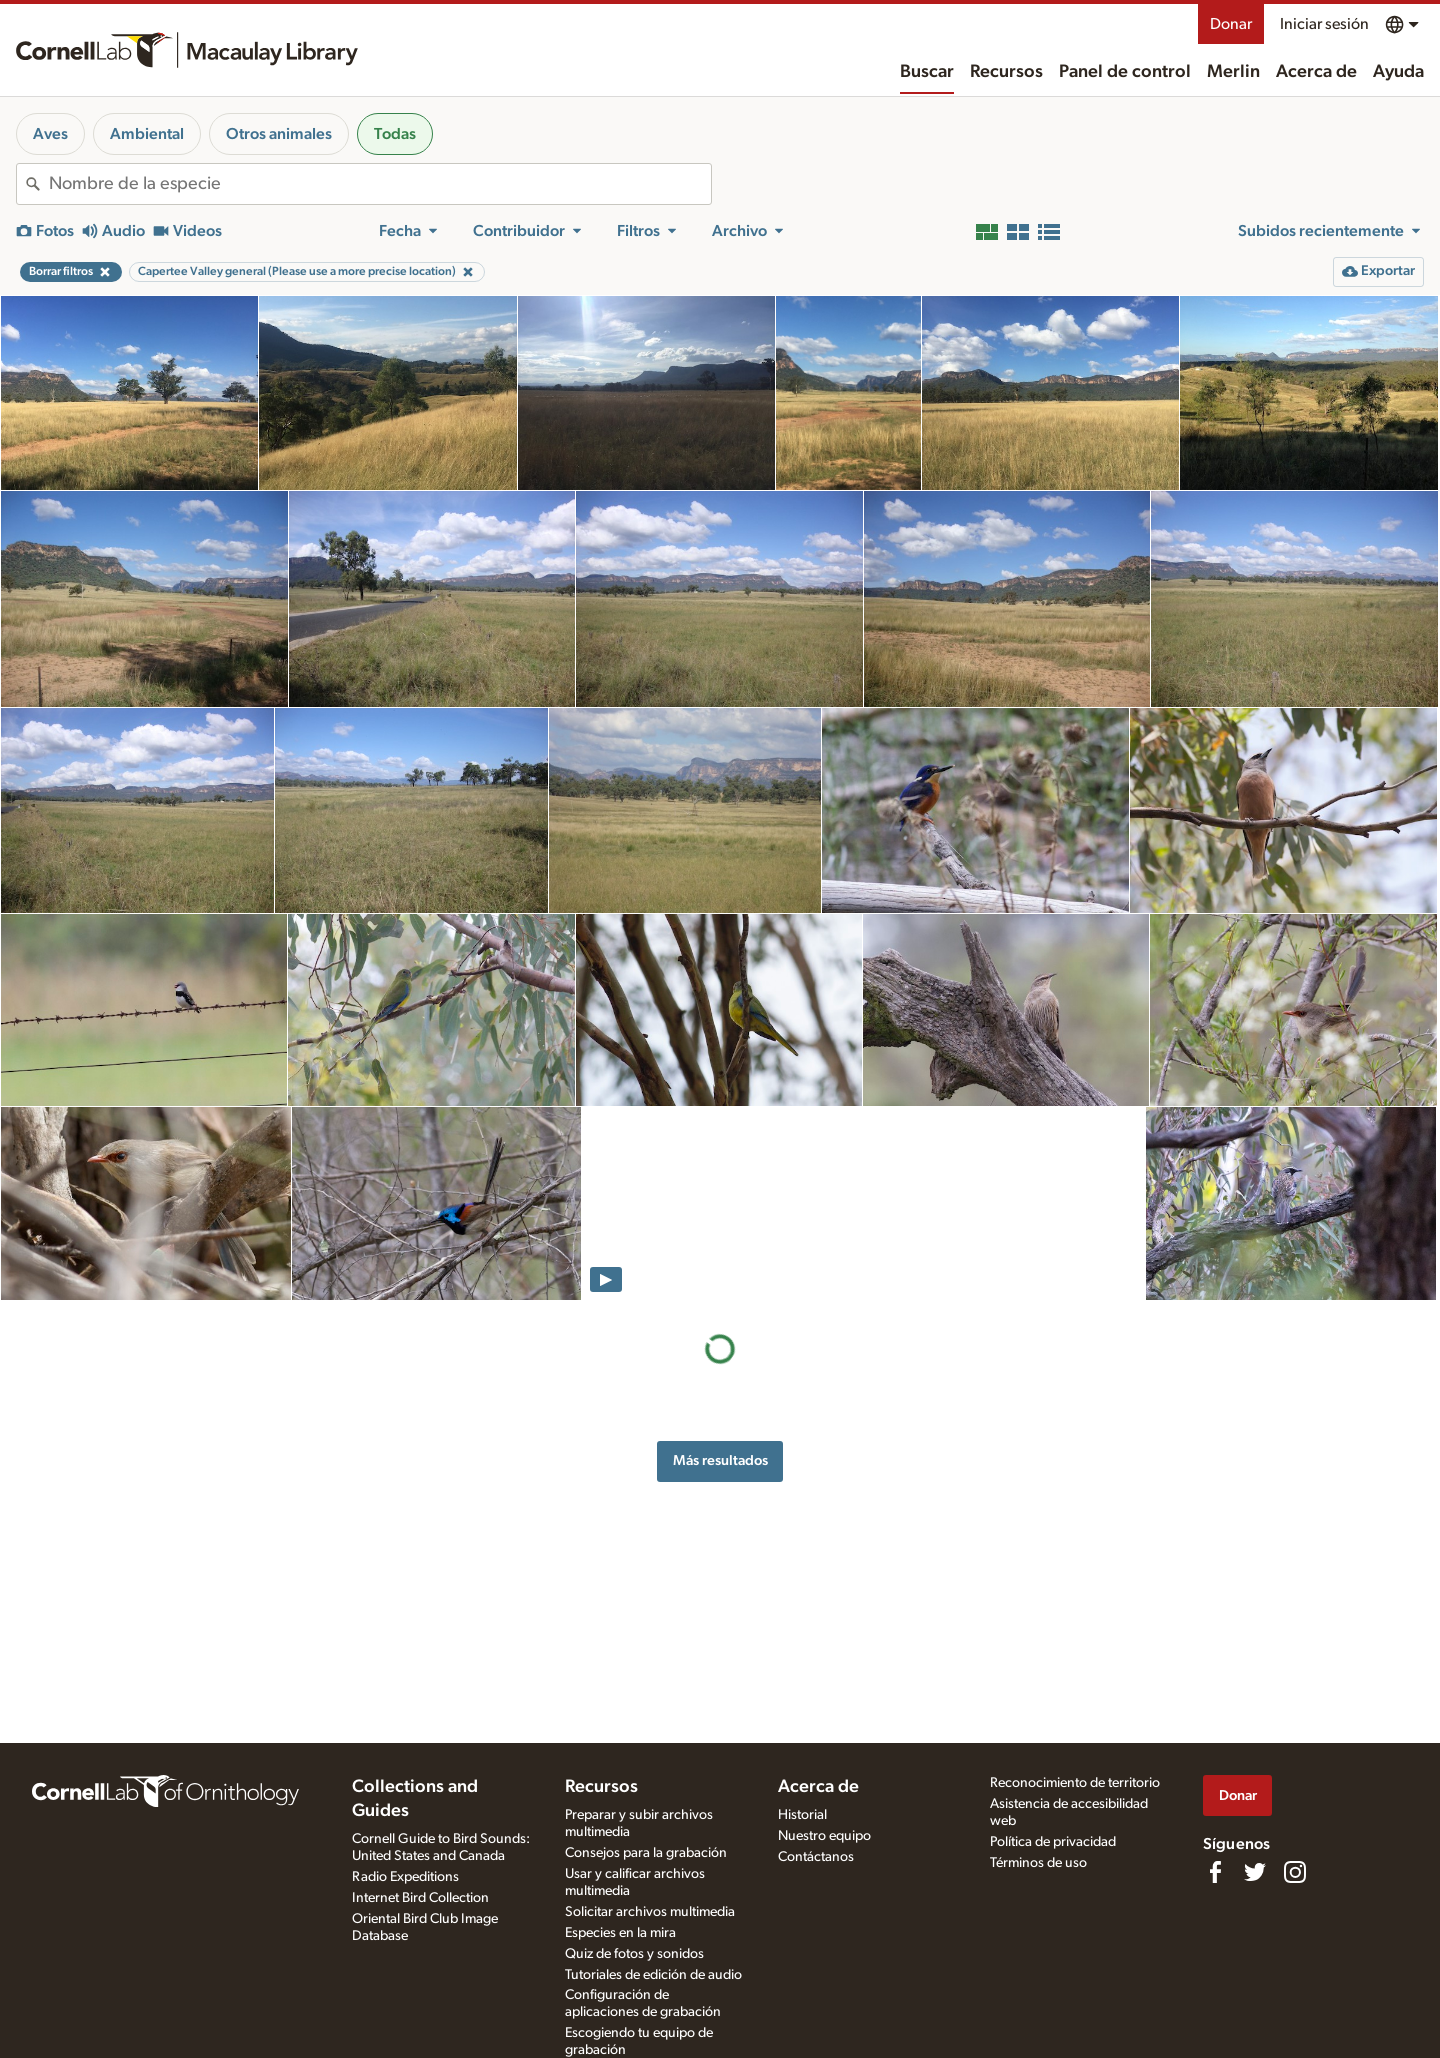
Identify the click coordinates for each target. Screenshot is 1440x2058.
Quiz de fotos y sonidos (634, 1954)
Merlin (1233, 72)
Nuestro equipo (824, 1836)
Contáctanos (816, 1857)
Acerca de (1316, 72)
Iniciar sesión (1324, 24)
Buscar (927, 72)
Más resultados (720, 1460)
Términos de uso (1038, 1863)
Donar (1231, 24)
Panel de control (1125, 72)
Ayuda (1398, 72)
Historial (802, 1815)
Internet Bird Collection (420, 1898)
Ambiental (147, 134)
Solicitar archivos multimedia (650, 1912)
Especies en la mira (620, 1933)
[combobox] (380, 184)
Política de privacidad (1053, 1842)
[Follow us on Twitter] (1255, 1872)
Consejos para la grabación (646, 1853)
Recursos (1006, 72)
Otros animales (279, 134)
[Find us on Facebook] (1215, 1872)
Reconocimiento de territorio (1075, 1783)
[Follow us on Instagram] (1295, 1872)
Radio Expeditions (405, 1877)
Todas (395, 134)
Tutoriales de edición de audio (653, 1975)
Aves (50, 134)
